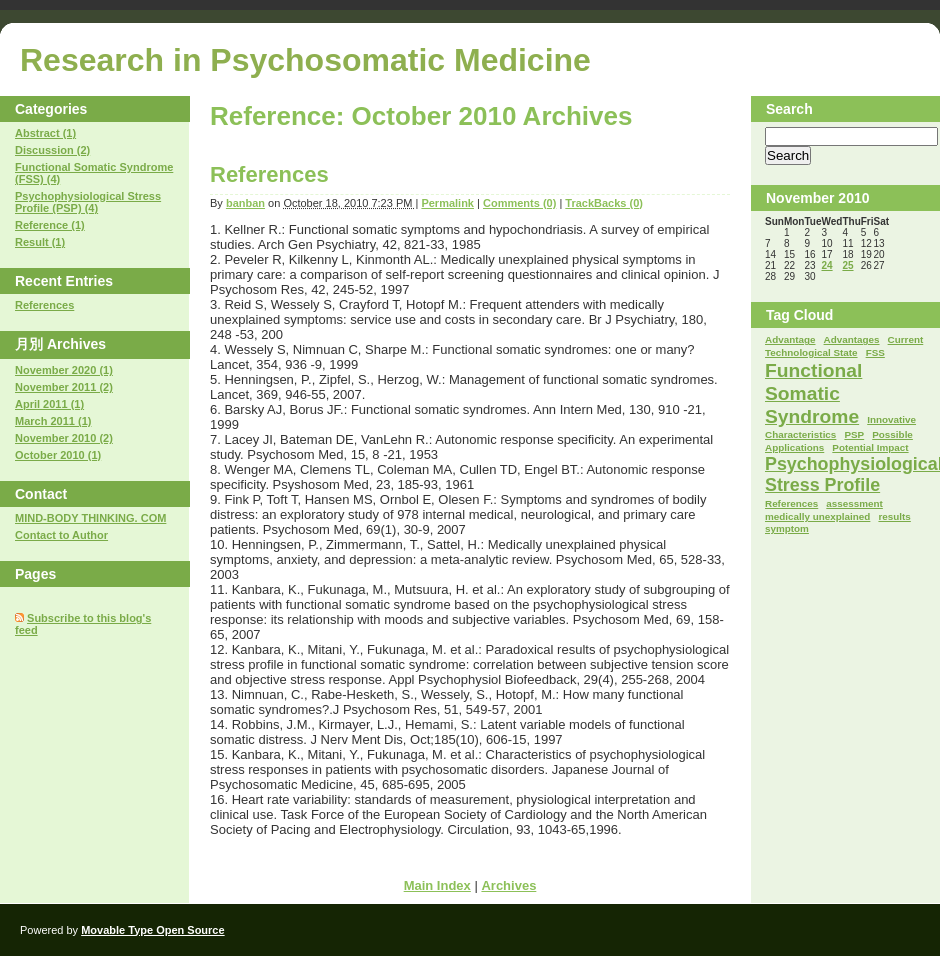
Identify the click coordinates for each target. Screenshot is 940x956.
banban (245, 203)
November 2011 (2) (64, 387)
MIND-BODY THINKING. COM (90, 518)
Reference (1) (50, 225)
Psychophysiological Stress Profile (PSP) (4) (88, 202)
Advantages (852, 339)
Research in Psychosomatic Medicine (305, 60)
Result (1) (40, 242)
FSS (875, 352)
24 (826, 265)
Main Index (437, 885)
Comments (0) (519, 203)
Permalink (447, 203)
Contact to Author (61, 535)
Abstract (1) (45, 133)
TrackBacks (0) (604, 203)
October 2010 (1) (58, 455)
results (894, 516)
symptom (787, 528)
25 (847, 265)
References (269, 174)
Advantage (790, 339)
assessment (854, 503)
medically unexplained (817, 516)
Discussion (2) (52, 150)
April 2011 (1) (49, 404)
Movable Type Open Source (152, 930)
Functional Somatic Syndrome (813, 393)
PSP (854, 434)
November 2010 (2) (64, 438)
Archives (508, 885)
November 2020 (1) (64, 370)
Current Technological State (844, 346)
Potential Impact (870, 447)
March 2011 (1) (53, 421)
